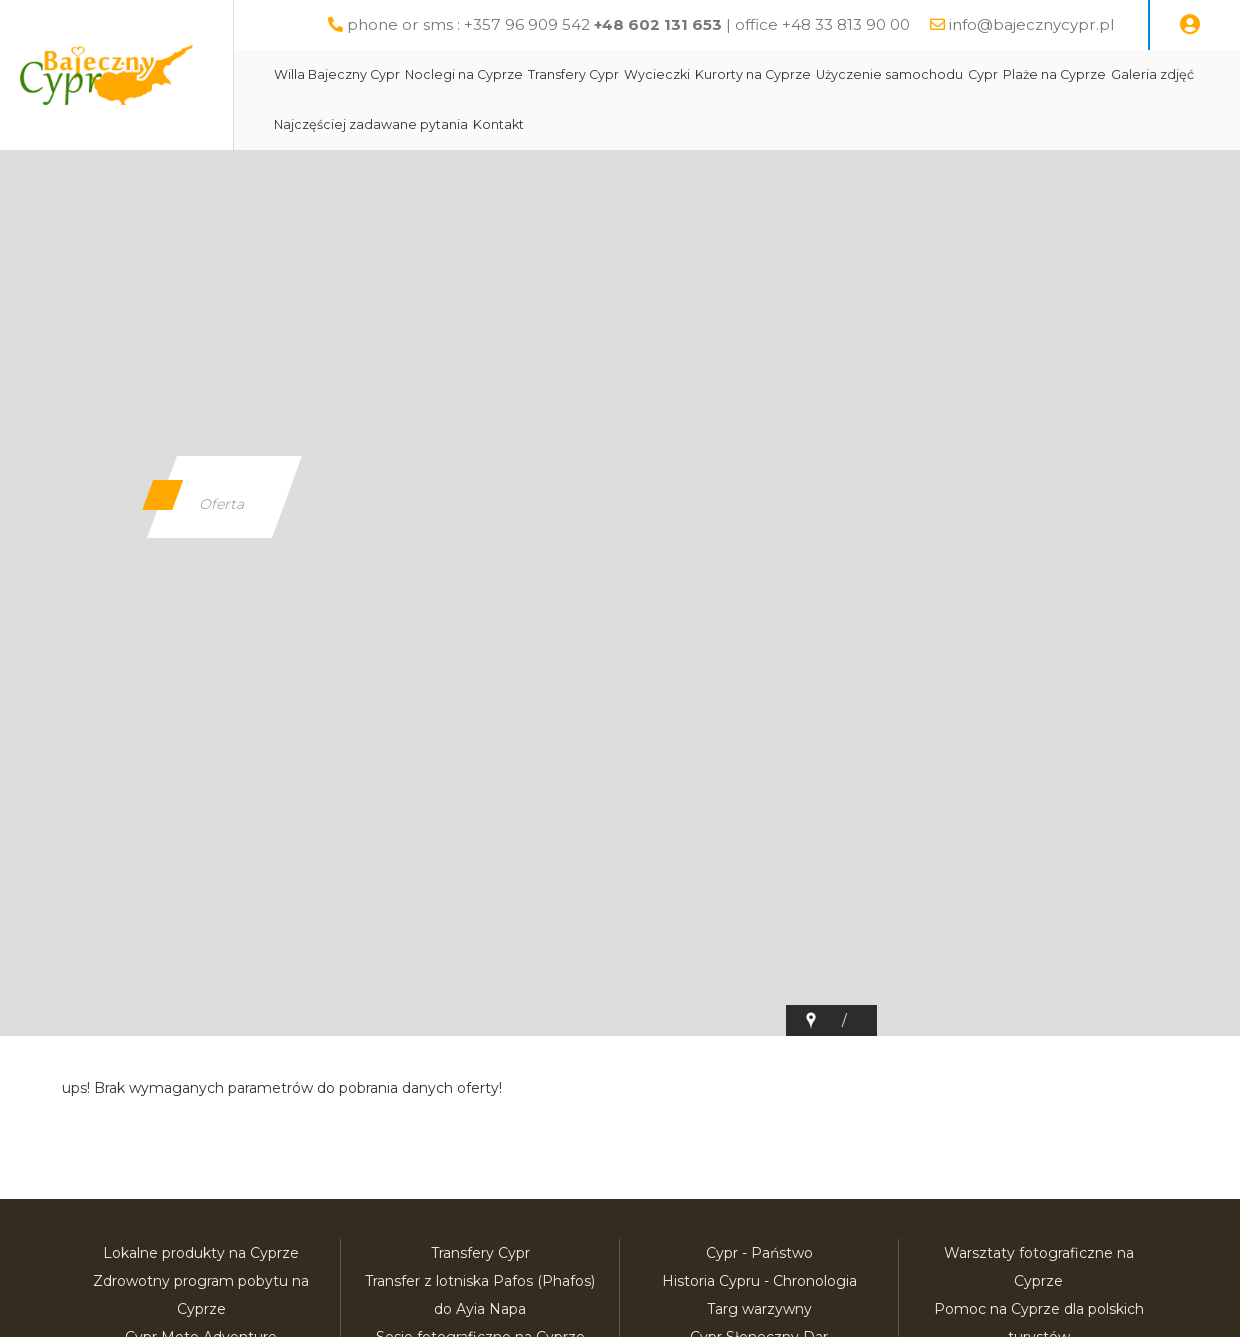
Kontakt (633, 174)
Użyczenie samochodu (936, 124)
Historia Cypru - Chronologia (759, 1281)
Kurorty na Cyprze (800, 124)
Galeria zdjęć (362, 174)
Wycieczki (704, 124)
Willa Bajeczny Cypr (384, 124)
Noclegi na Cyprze (511, 124)
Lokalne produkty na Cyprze (201, 1253)
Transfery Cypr (620, 124)
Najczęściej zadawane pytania (506, 174)
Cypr (1030, 124)
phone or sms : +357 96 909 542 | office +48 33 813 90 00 (641, 24)
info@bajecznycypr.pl (1044, 24)
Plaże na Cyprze (1101, 124)
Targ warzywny (759, 1309)
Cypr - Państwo (759, 1253)
